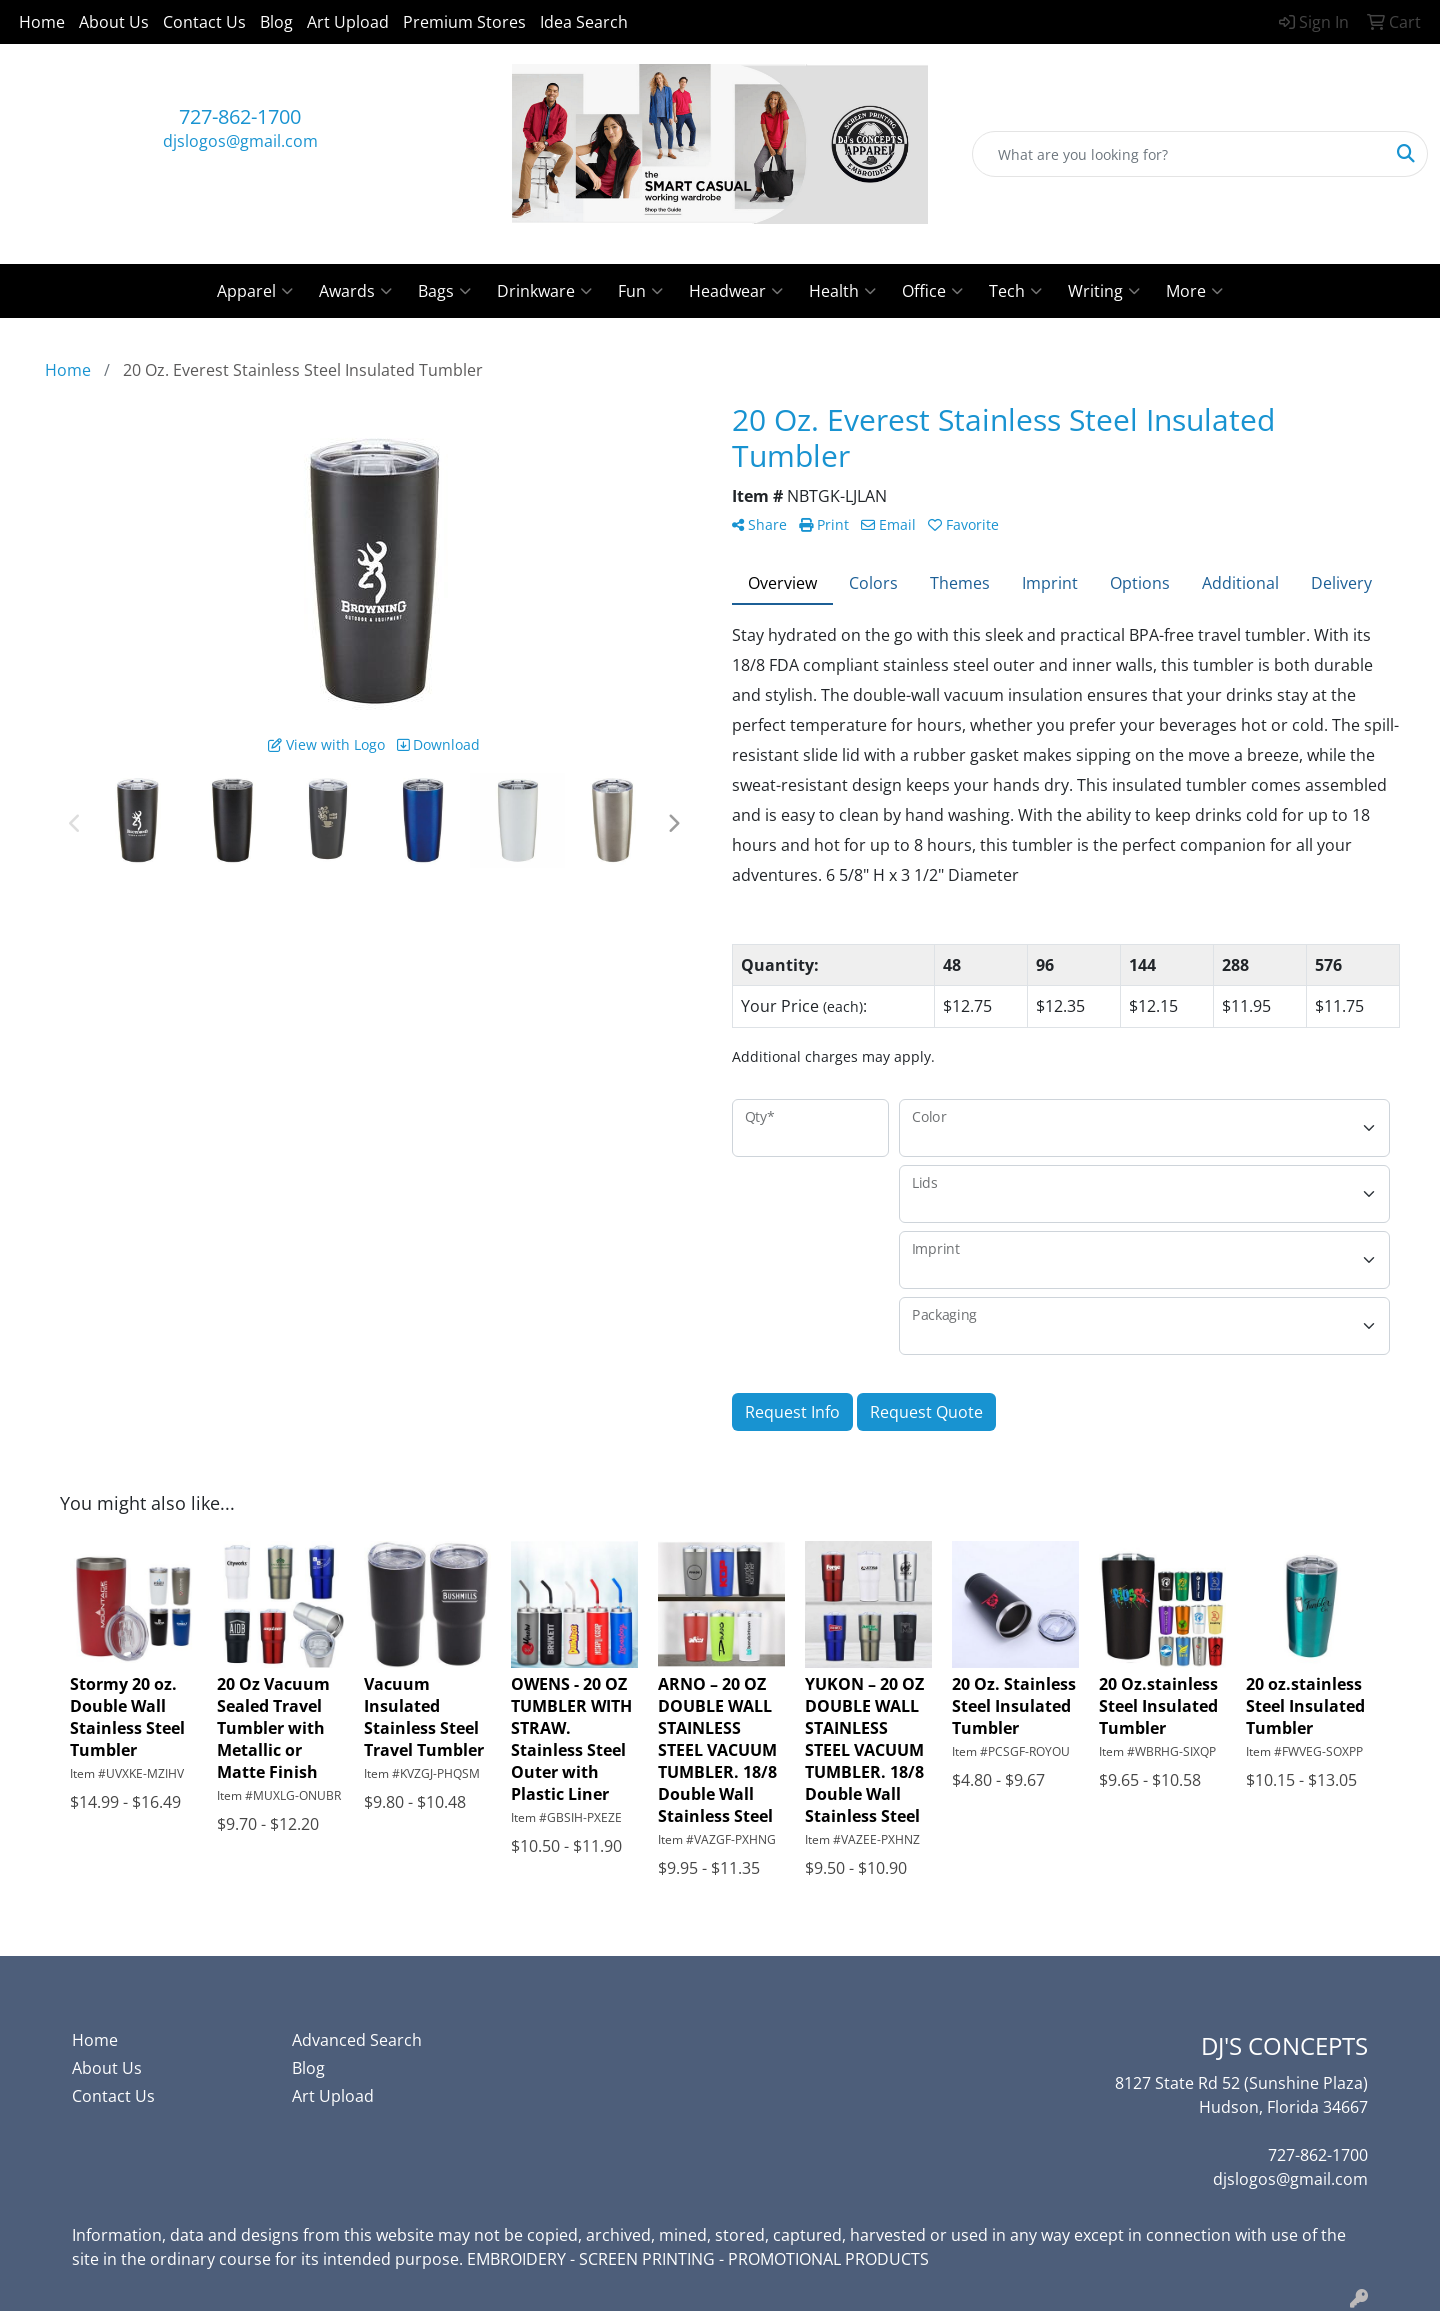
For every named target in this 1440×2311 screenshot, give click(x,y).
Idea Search (584, 22)
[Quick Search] (1179, 154)
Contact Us (204, 22)
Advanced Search (357, 2040)
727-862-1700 (240, 116)
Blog (276, 22)
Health (842, 291)
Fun (640, 291)
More (1194, 291)
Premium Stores (464, 22)
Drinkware (544, 291)
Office (932, 291)
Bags (444, 291)
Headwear (736, 291)
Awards (355, 291)
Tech (1015, 291)
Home (42, 22)
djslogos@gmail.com (240, 141)
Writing (1104, 291)
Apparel (255, 291)
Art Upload (348, 22)
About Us (114, 22)
